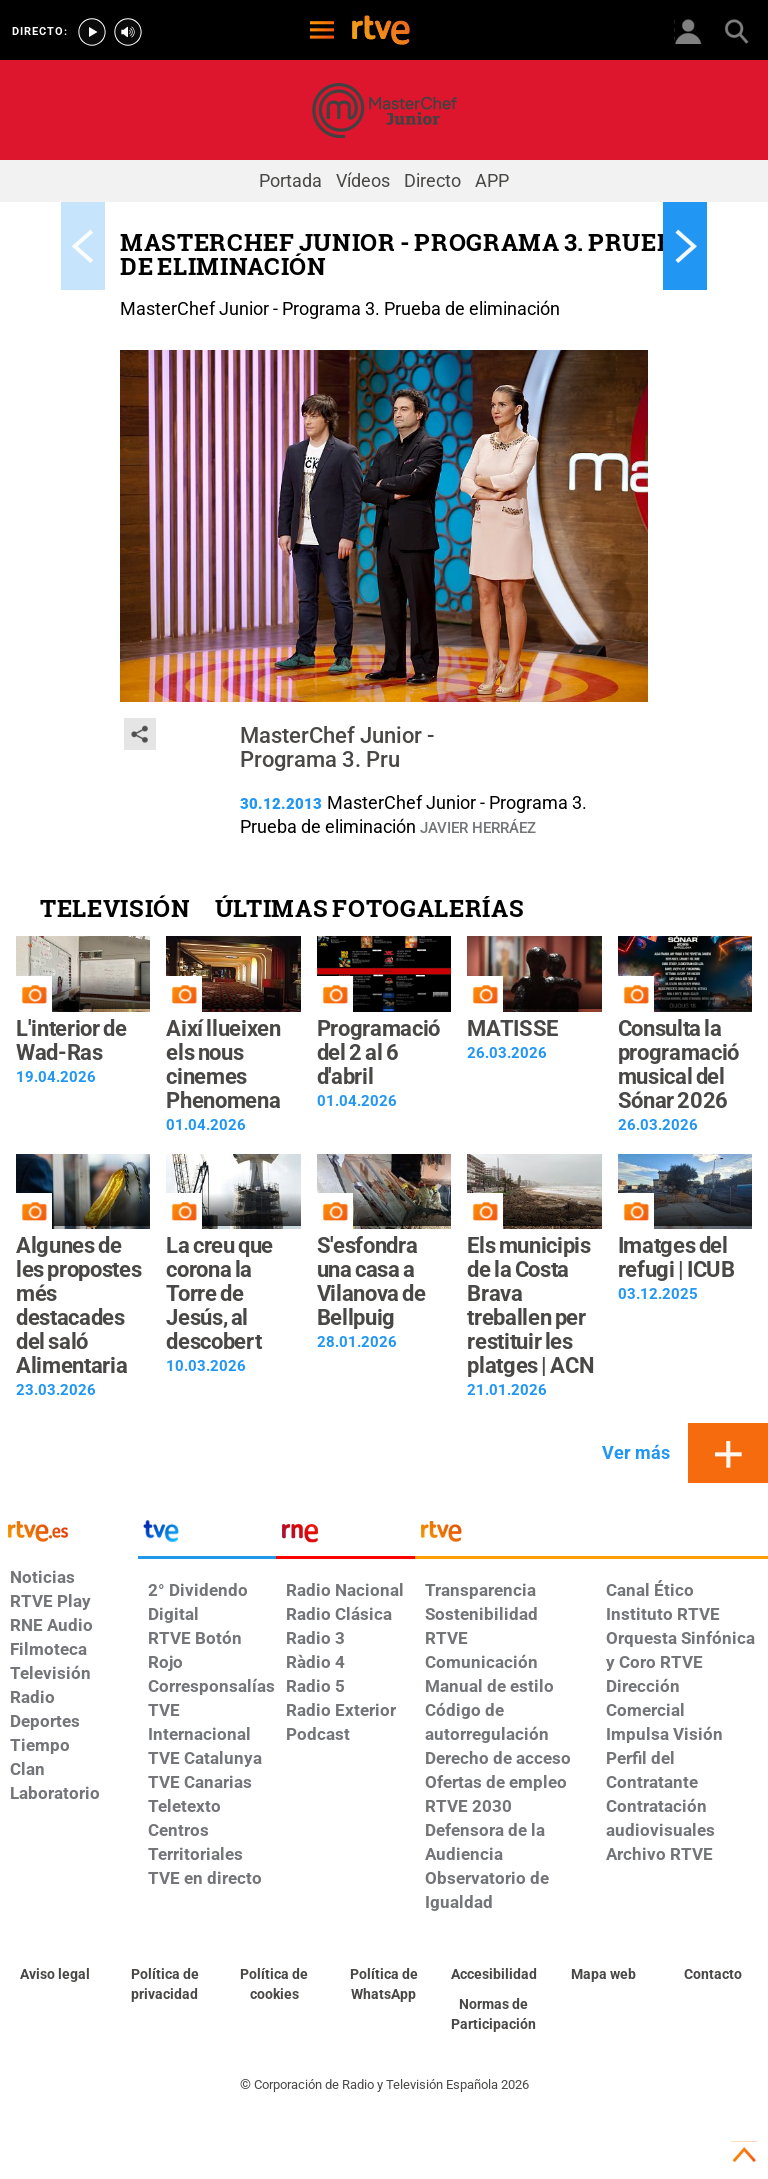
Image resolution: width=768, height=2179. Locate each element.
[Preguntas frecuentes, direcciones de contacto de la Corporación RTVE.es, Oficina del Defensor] (713, 1975)
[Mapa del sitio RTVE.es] (604, 1975)
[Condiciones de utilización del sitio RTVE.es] (55, 1975)
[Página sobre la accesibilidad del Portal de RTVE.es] (494, 1975)
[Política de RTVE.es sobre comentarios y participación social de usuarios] (494, 2015)
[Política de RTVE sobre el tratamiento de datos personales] (165, 1985)
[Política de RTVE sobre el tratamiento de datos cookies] (274, 1985)
